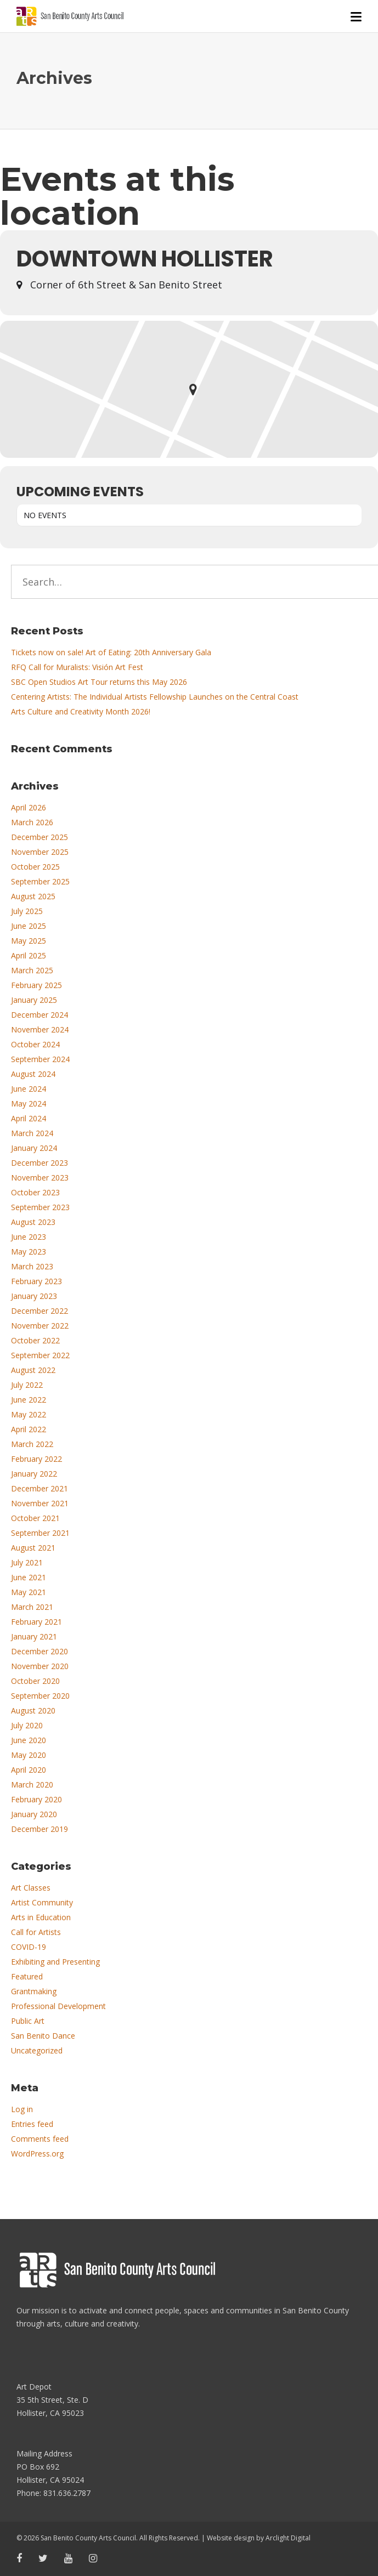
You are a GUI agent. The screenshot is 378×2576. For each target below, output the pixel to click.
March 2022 (32, 1444)
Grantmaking (34, 1991)
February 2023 (36, 1281)
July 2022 (27, 1385)
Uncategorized (37, 2050)
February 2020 (36, 1799)
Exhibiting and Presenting (55, 1961)
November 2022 (40, 1325)
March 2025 (32, 970)
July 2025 (27, 911)
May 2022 (28, 1414)
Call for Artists (36, 1932)
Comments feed (40, 2139)
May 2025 (28, 940)
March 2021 (32, 1607)
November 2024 (40, 1029)
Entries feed (32, 2124)
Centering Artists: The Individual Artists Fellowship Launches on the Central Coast (154, 696)
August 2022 (33, 1370)
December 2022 (39, 1311)
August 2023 (33, 1222)
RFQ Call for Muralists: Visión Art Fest (77, 667)
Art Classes (30, 1887)
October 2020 (35, 1681)
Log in (22, 2109)
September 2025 (40, 881)
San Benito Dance (43, 2035)
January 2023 (34, 1296)
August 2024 (33, 1074)
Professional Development (58, 2006)
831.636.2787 (67, 2493)
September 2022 (40, 1355)
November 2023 (40, 1177)
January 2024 (34, 1148)
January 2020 (34, 1814)
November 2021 (40, 1503)
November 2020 (40, 1666)
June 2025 (28, 926)
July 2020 (27, 1725)
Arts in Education (41, 1917)
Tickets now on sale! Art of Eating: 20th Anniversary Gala (111, 652)
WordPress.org (37, 2153)
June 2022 (28, 1399)
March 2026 (32, 822)
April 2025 (28, 955)
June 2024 (28, 1088)
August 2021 (33, 1547)
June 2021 (28, 1577)
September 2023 (40, 1207)
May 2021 (28, 1592)
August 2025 (33, 896)
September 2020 (40, 1695)
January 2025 (34, 1000)
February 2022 (36, 1459)
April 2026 (28, 807)
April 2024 (28, 1118)
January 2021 (34, 1636)
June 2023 (28, 1237)
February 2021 (36, 1621)
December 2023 (39, 1163)
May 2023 (28, 1251)
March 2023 (32, 1266)
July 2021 (27, 1562)
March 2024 (32, 1133)
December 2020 (39, 1651)
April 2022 (28, 1429)
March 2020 (32, 1784)
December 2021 (39, 1488)
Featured (27, 1976)
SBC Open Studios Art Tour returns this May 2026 (99, 682)
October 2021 (35, 1518)
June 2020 (28, 1740)
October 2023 (35, 1192)
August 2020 (33, 1710)
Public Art (27, 2021)
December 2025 (39, 837)
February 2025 (36, 985)
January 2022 (34, 1473)
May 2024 (28, 1103)
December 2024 (39, 1014)
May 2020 (28, 1755)
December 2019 (39, 1829)
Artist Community (42, 1902)
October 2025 (35, 866)
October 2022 (35, 1340)
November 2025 (40, 852)
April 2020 (28, 1769)
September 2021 (40, 1533)
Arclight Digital (288, 2538)
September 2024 (40, 1059)
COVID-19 (28, 1947)
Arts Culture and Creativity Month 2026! (80, 711)
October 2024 (35, 1044)
